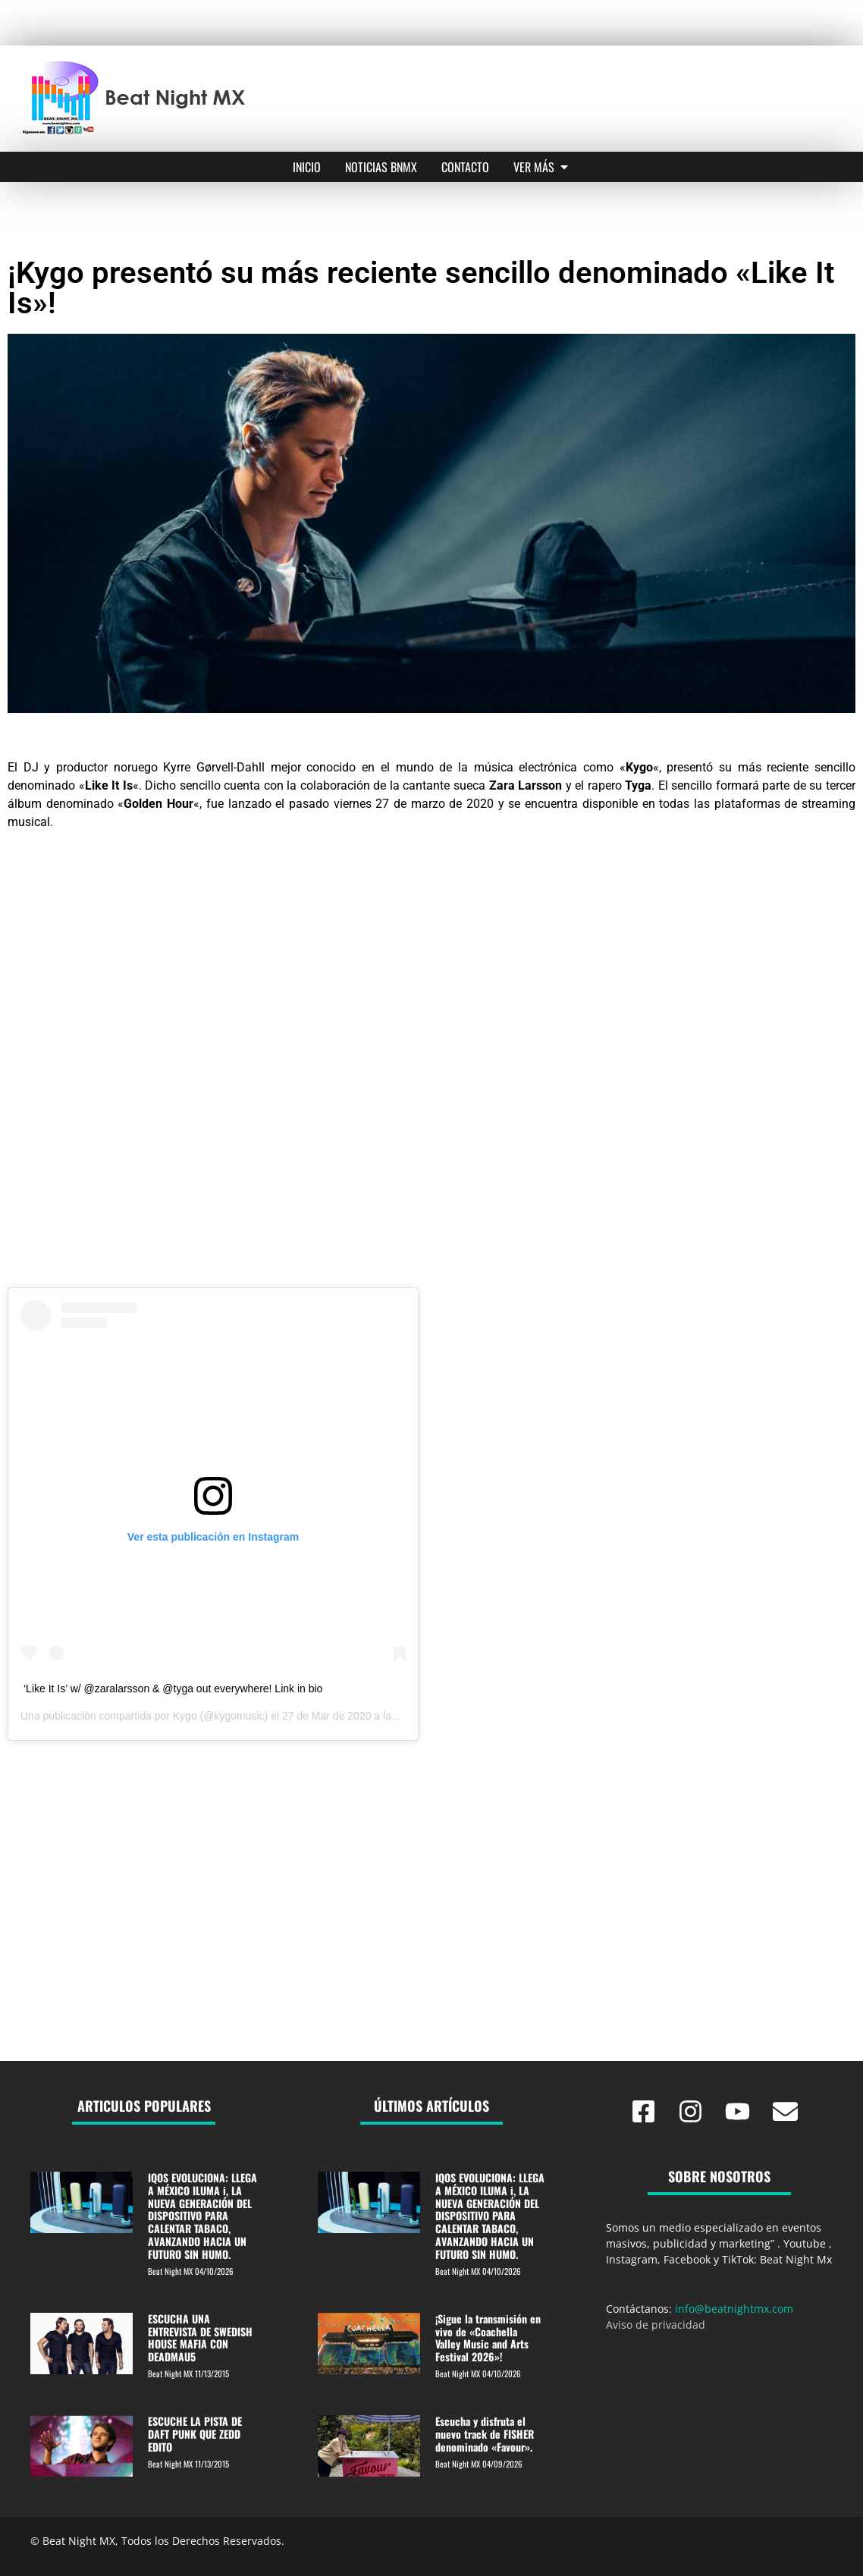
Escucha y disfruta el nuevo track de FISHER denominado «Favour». (484, 2434)
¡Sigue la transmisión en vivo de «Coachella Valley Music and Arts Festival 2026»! (488, 2337)
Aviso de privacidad (655, 2324)
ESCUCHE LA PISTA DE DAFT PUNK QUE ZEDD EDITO (195, 2434)
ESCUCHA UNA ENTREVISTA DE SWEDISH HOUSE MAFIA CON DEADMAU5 (200, 2337)
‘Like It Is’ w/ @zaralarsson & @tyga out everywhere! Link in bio (173, 1688)
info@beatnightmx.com (734, 2308)
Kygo (185, 1716)
